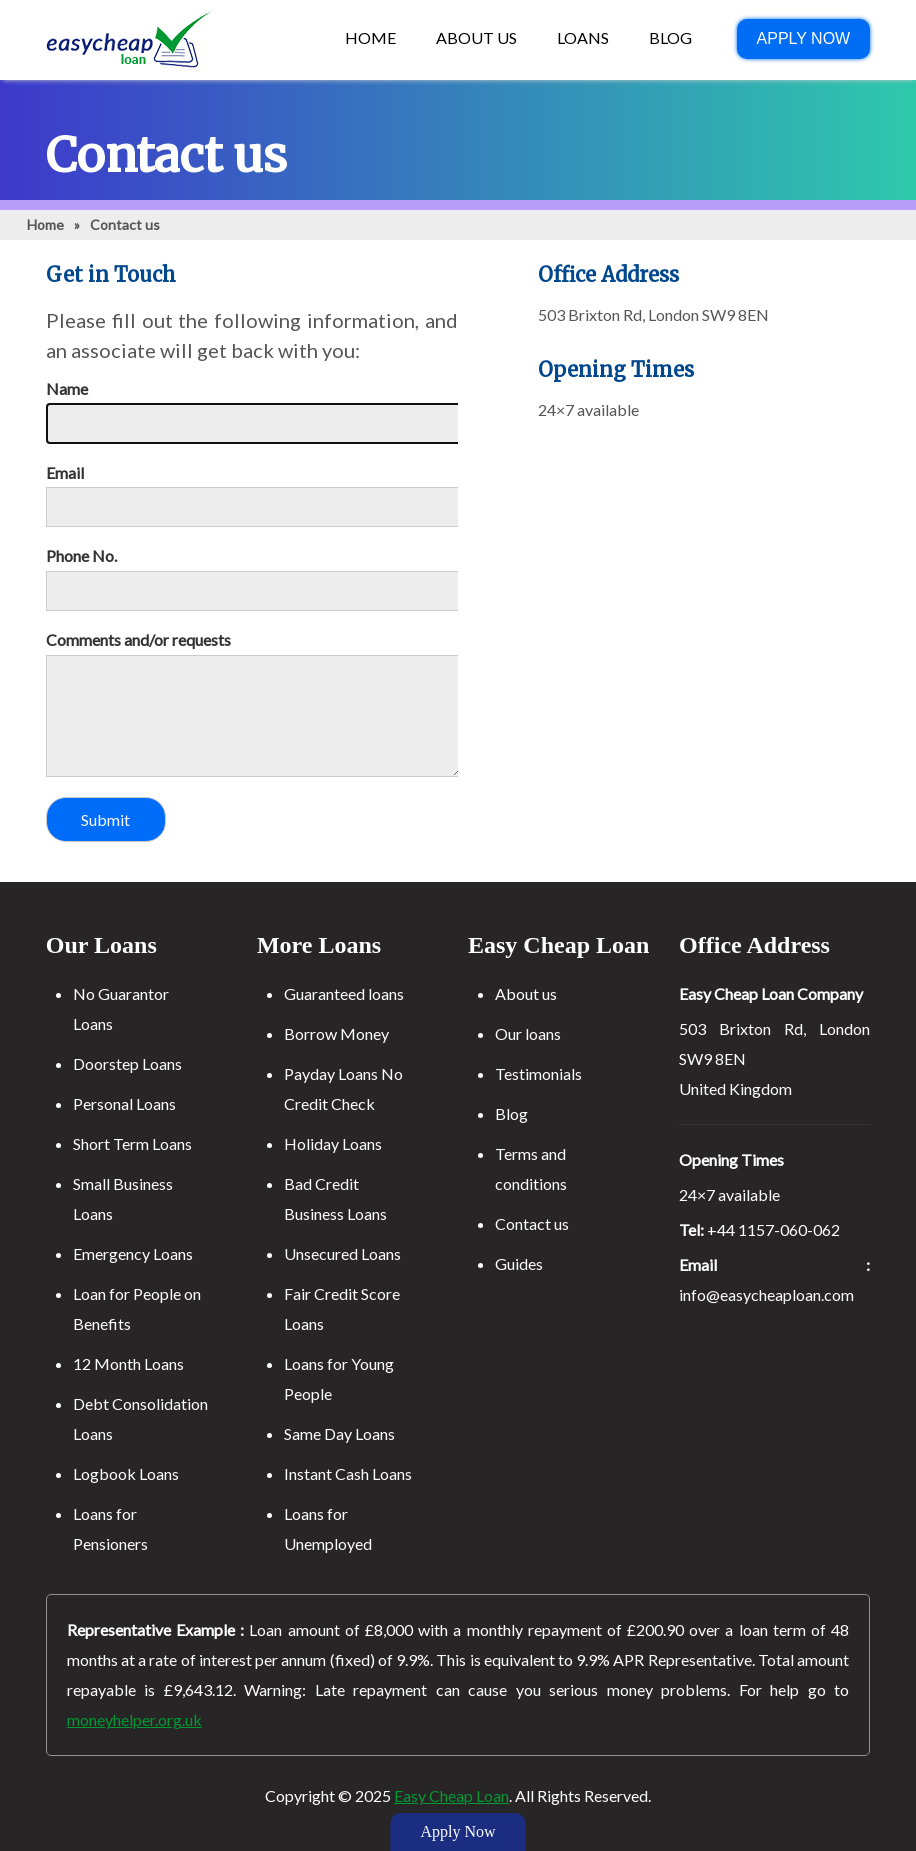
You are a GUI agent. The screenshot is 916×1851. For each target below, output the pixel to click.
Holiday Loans (333, 1143)
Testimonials (538, 1073)
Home (370, 37)
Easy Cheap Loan (451, 1795)
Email (65, 473)
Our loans (528, 1033)
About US (476, 37)
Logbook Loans (126, 1473)
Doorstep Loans (127, 1063)
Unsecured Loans (342, 1253)
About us (526, 993)
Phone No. (81, 556)
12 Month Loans (128, 1363)
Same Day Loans (339, 1433)
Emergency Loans (133, 1253)
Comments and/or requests (138, 640)
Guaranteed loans (344, 993)
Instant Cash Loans (348, 1473)
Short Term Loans (132, 1143)
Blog (670, 37)
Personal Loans (124, 1103)
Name (67, 389)
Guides (519, 1263)
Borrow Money (336, 1033)
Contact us (532, 1223)
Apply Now (804, 38)
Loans (583, 37)
